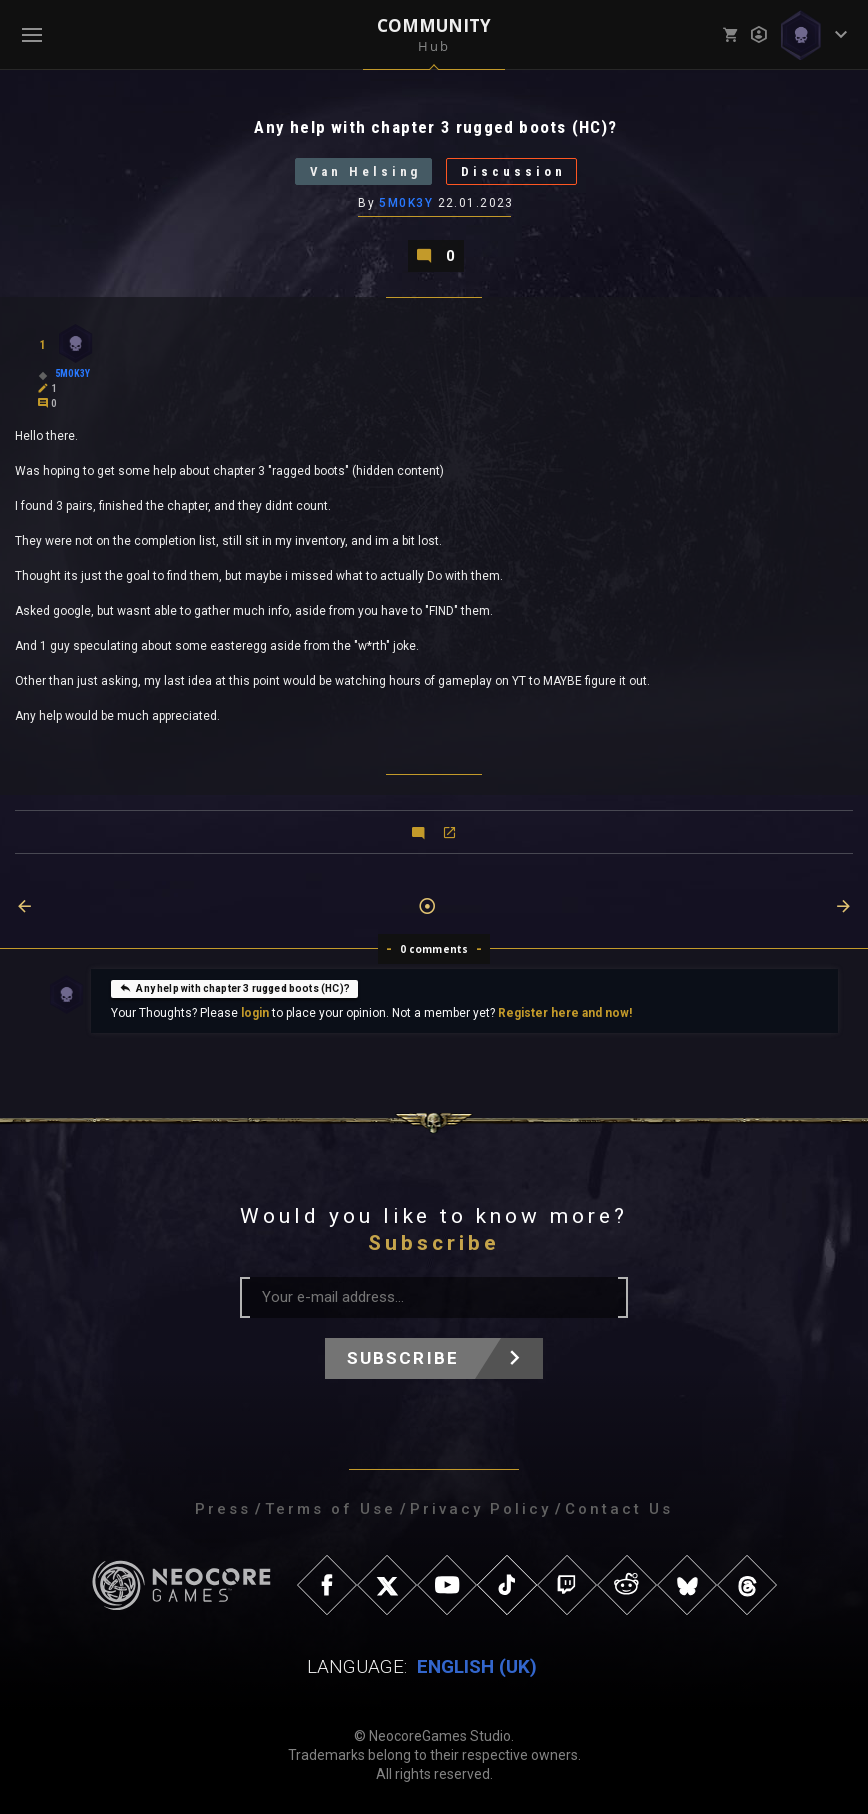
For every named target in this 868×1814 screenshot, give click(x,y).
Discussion (514, 171)
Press (223, 1509)
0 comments (434, 949)
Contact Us (619, 1509)
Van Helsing (365, 171)
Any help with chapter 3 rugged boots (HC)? (234, 987)
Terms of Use (330, 1509)
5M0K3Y (406, 203)
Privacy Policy (480, 1509)
